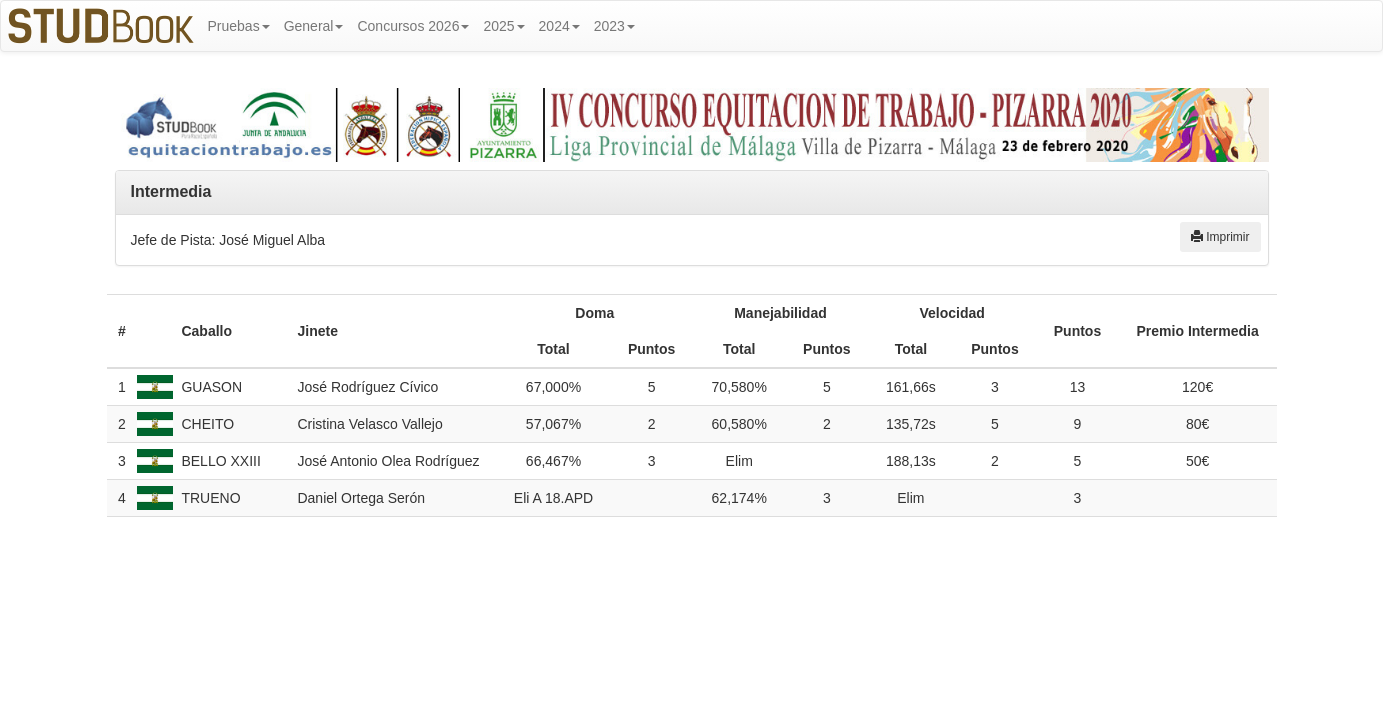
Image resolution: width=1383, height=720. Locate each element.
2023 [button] (614, 26)
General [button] (314, 26)
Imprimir (1220, 237)
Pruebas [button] (239, 26)
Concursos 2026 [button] (413, 26)
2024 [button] (559, 26)
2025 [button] (503, 26)
